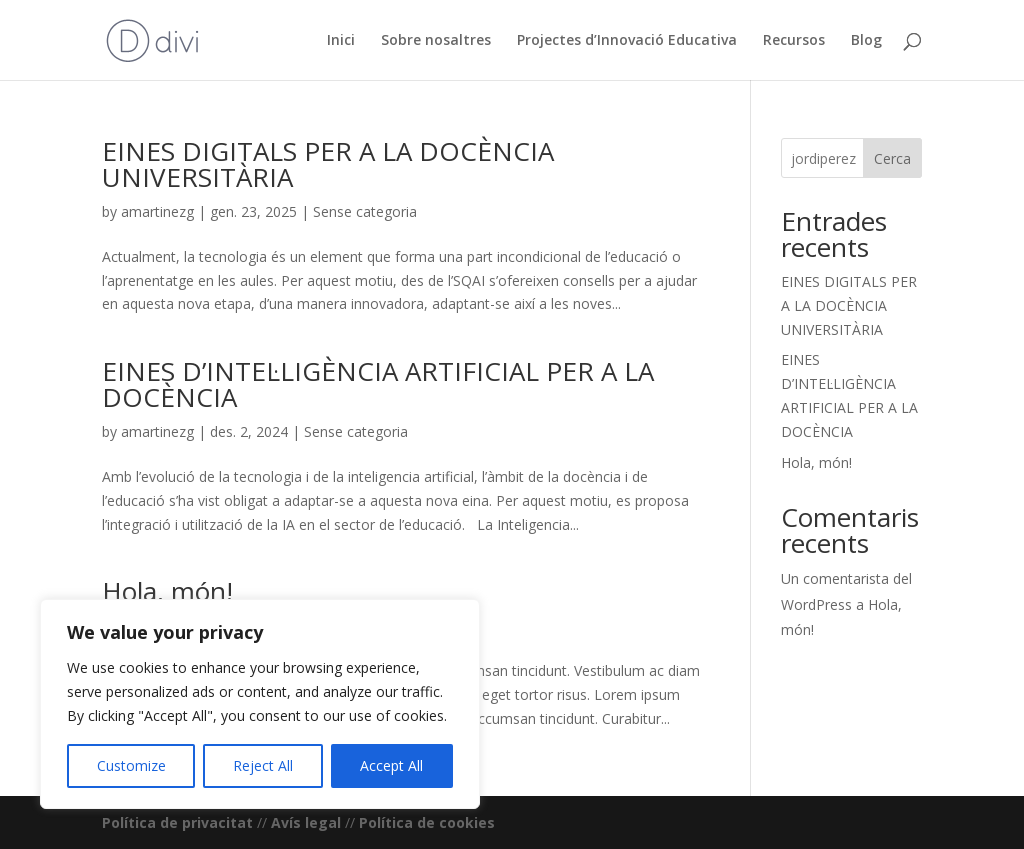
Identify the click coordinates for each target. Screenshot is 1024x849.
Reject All (263, 765)
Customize (131, 765)
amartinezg (157, 211)
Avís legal (306, 822)
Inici (341, 41)
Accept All (391, 765)
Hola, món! (167, 591)
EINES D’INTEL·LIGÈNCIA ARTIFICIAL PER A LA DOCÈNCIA (378, 384)
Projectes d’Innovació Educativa (627, 41)
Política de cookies (427, 822)
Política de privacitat (177, 822)
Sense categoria (365, 211)
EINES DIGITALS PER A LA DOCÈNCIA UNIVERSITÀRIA (328, 164)
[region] (260, 704)
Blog (866, 41)
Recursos (794, 41)
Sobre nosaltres (436, 41)
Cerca (892, 158)
